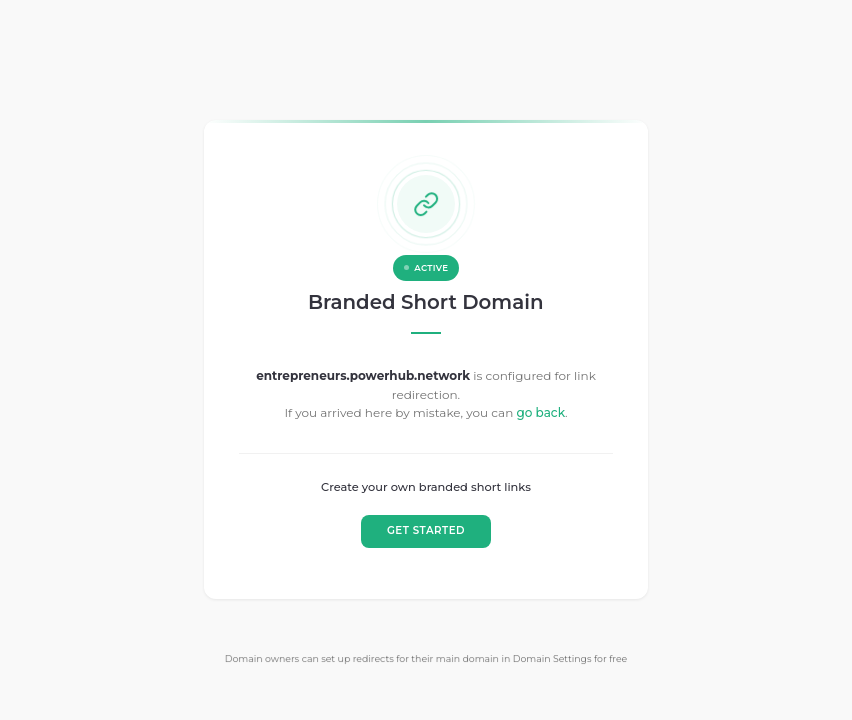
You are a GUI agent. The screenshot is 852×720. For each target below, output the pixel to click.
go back (540, 413)
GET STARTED (426, 531)
